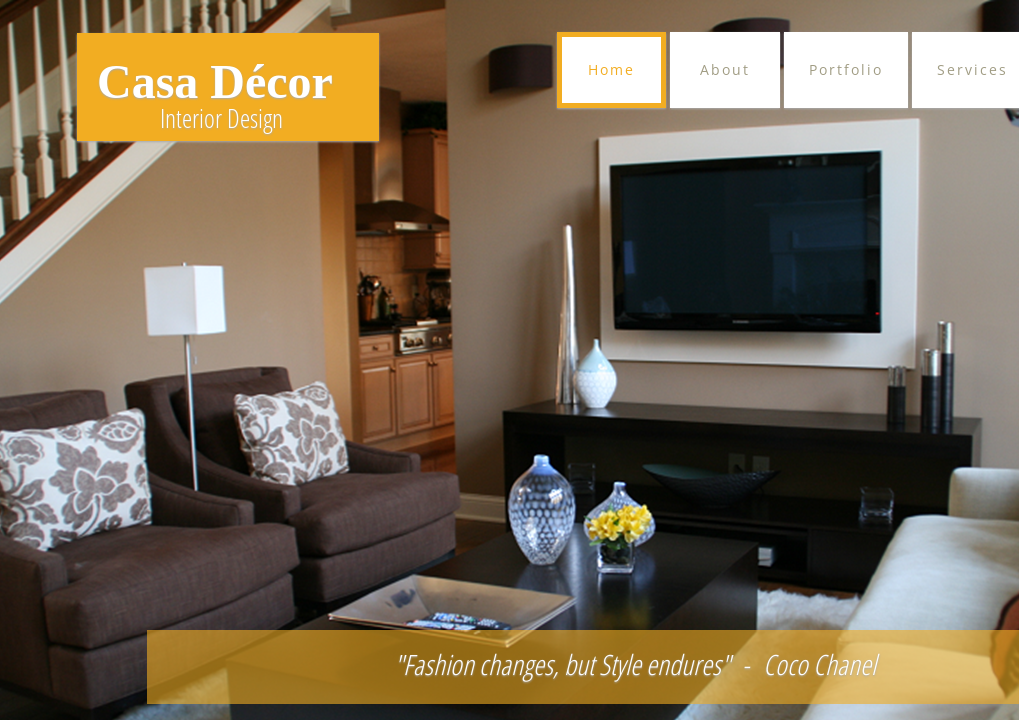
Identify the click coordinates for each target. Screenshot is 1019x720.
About (725, 69)
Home (611, 69)
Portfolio (846, 69)
